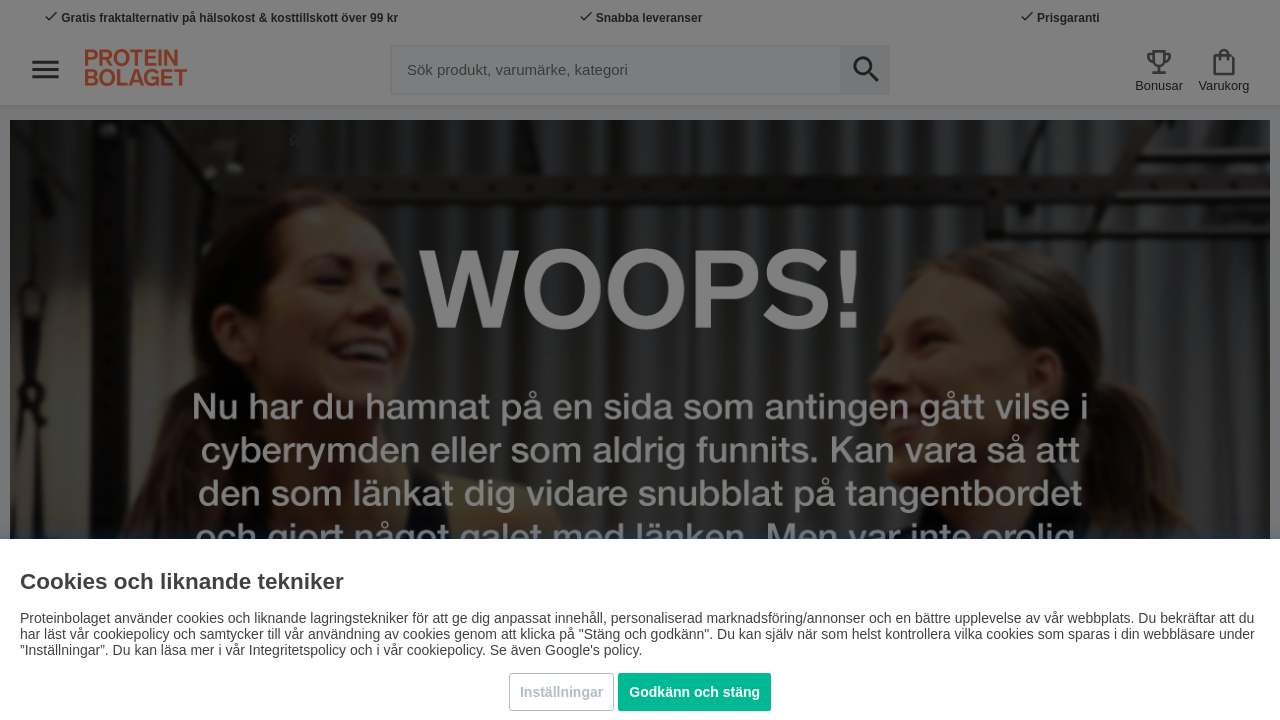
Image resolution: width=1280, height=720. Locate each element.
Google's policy (591, 650)
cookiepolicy (444, 650)
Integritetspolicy (297, 650)
